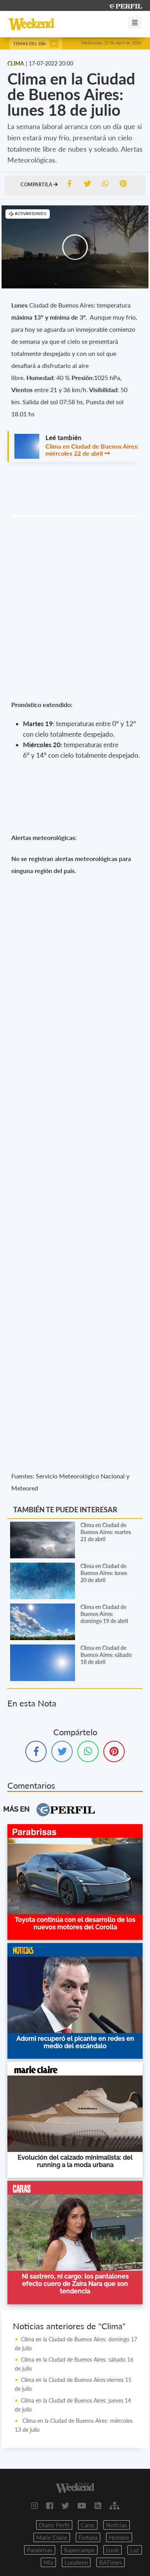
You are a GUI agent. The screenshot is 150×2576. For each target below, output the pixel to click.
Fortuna (88, 2537)
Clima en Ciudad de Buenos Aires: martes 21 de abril (105, 1532)
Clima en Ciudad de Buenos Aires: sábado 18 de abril (106, 1654)
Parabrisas (39, 2549)
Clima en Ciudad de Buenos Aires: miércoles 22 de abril (92, 449)
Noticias (116, 2524)
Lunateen (76, 2562)
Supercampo (79, 2549)
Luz (134, 2549)
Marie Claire (51, 2537)
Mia (48, 2562)
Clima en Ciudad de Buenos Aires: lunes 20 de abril (103, 1573)
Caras (88, 2524)
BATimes (110, 2562)
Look (112, 2549)
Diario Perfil (54, 2524)
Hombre (119, 2537)
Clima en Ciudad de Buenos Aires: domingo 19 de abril (104, 1614)
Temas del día (35, 43)
